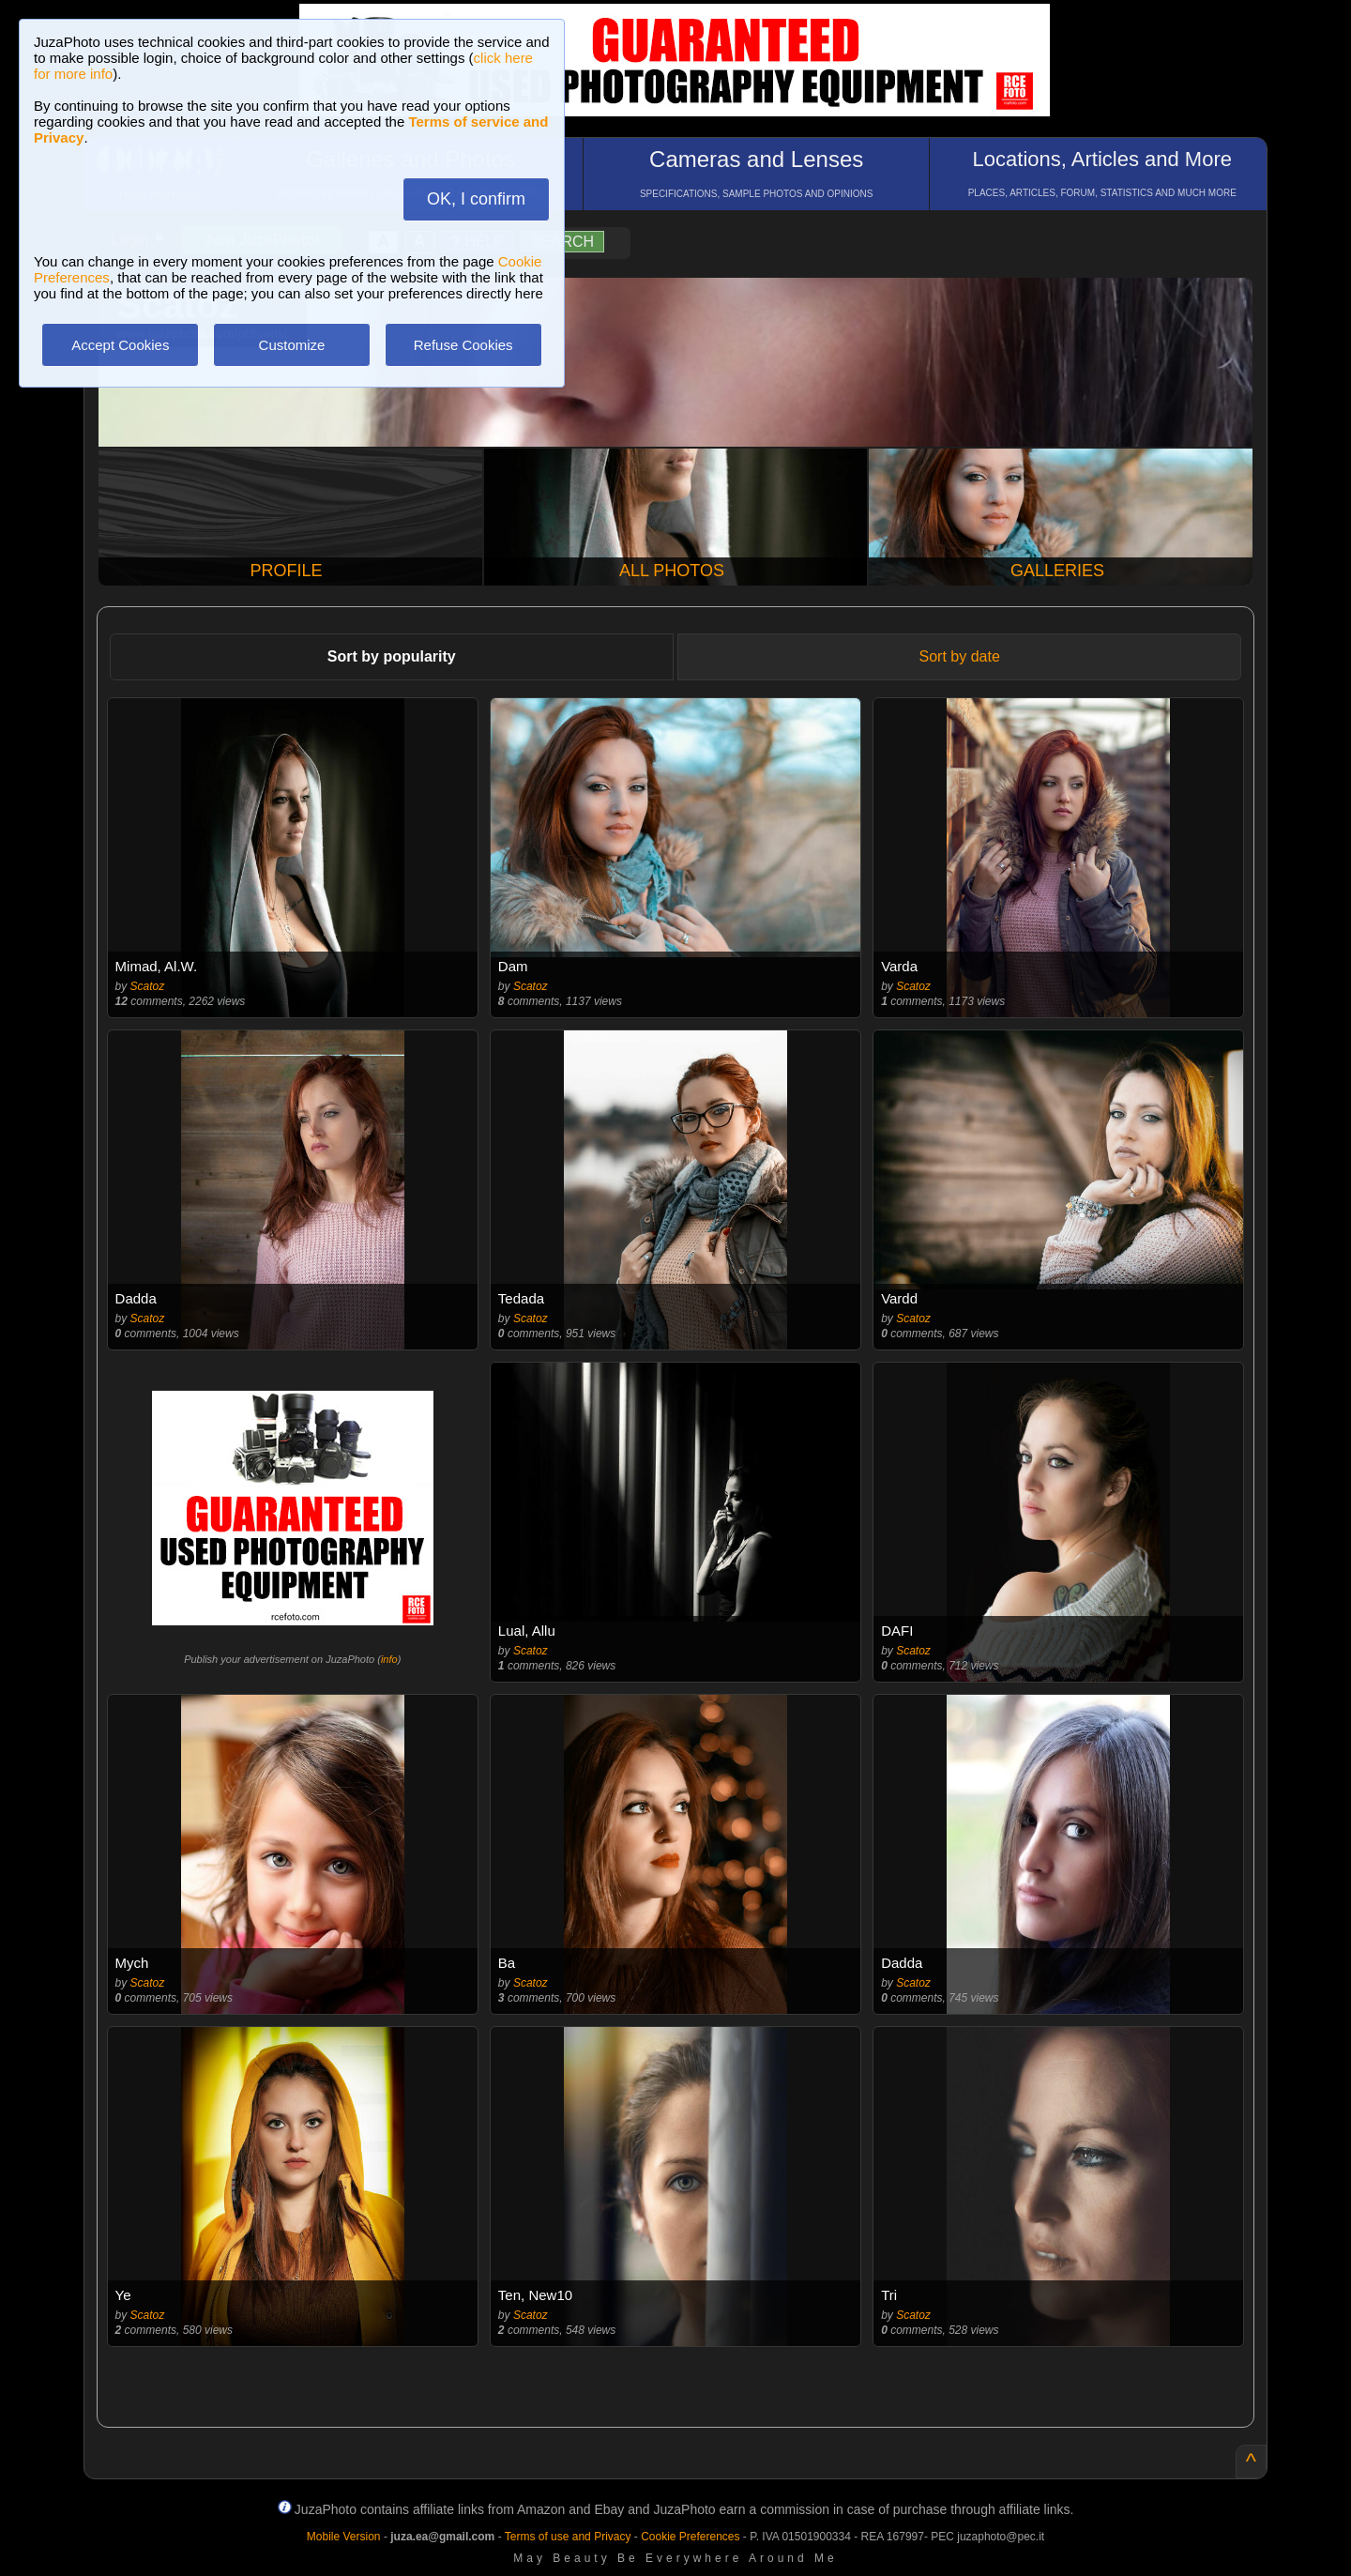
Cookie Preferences (690, 2536)
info (389, 1659)
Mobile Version (344, 2536)
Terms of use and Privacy (568, 2536)
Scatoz (147, 986)
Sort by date (959, 656)
